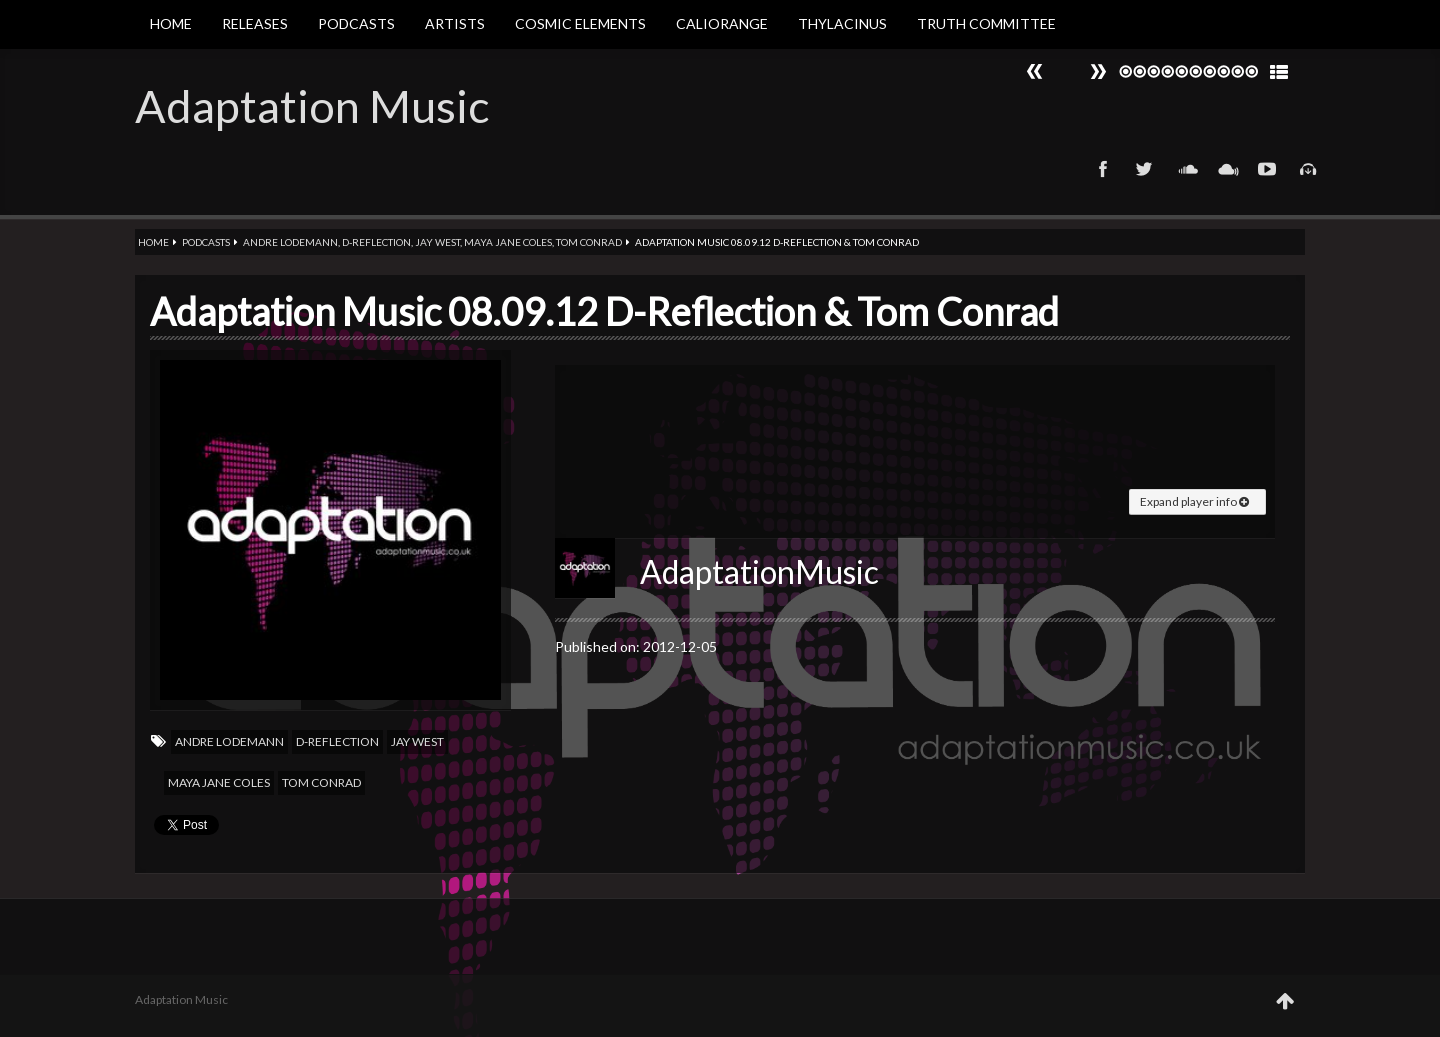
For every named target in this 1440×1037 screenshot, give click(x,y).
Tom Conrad (589, 242)
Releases (255, 23)
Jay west (437, 242)
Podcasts (356, 23)
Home (171, 23)
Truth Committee (986, 23)
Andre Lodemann (290, 242)
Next (1035, 71)
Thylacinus (842, 23)
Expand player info (1194, 501)
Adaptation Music (312, 106)
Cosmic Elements (580, 23)
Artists (455, 23)
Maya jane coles (508, 242)
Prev (1098, 71)
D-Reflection (376, 242)
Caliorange (722, 23)
